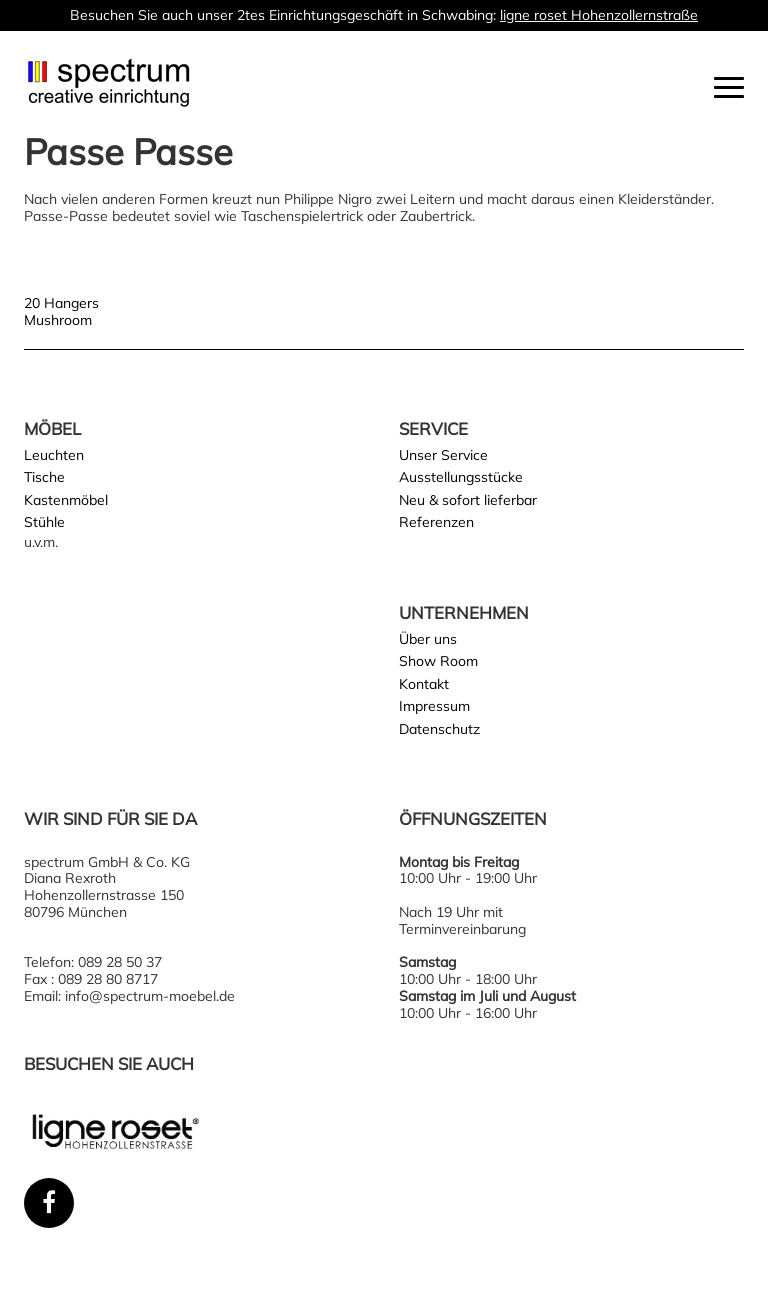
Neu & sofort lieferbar (468, 500)
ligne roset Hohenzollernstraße (599, 15)
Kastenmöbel (66, 500)
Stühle (44, 522)
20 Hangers (61, 303)
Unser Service (443, 455)
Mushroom (58, 320)
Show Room (438, 661)
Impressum (434, 706)
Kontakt (424, 684)
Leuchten (54, 455)
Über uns (428, 639)
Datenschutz (439, 729)
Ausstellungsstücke (461, 477)
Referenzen (436, 522)
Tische (44, 477)
